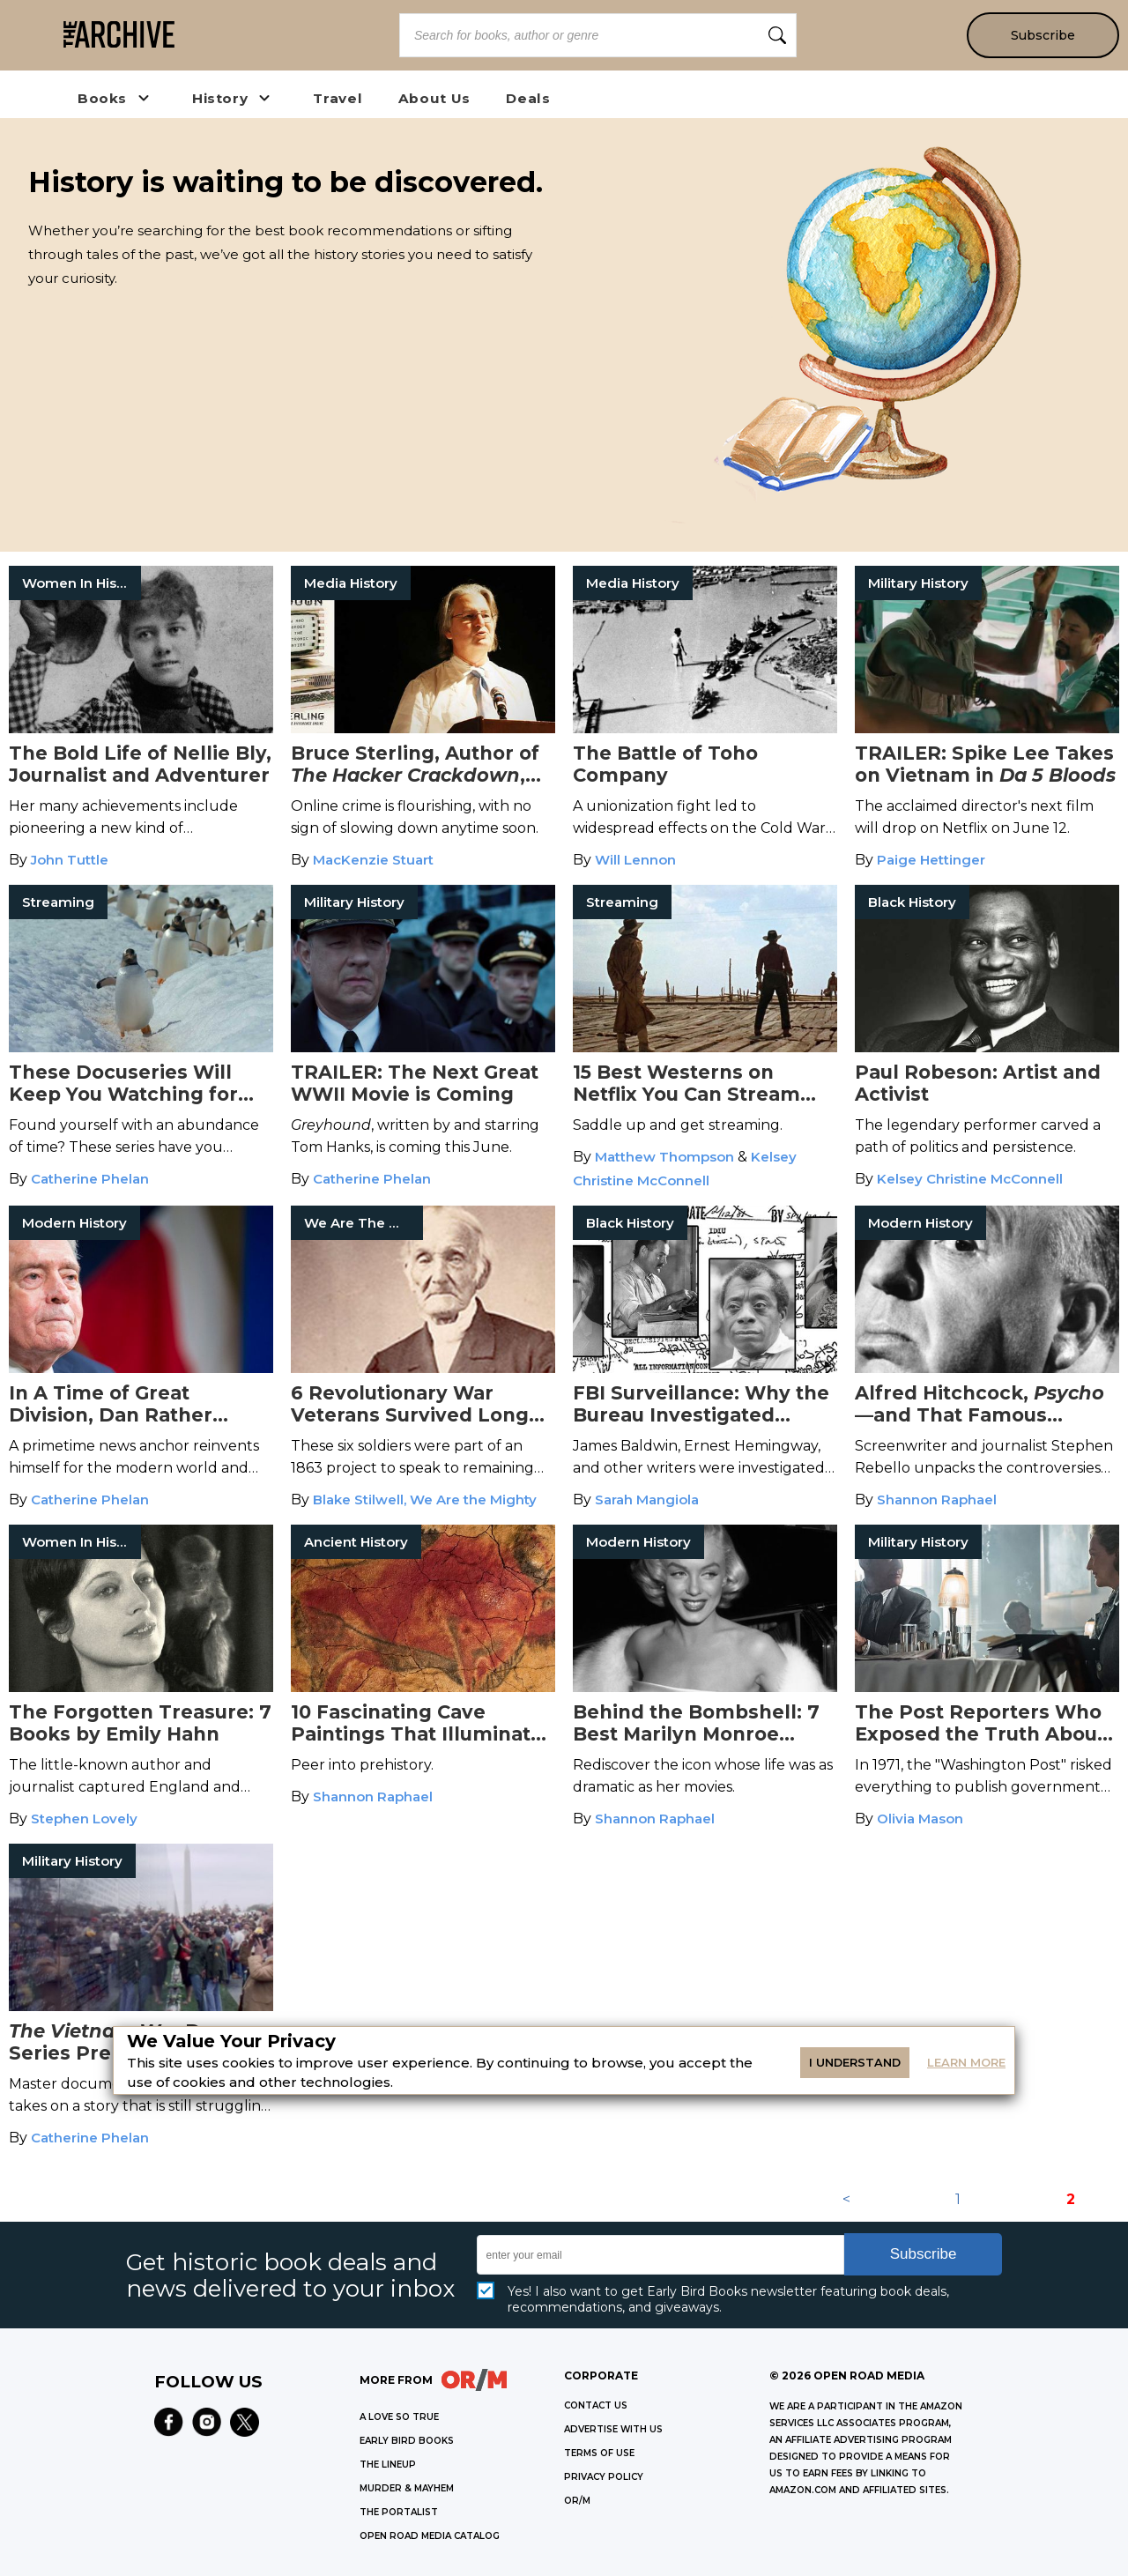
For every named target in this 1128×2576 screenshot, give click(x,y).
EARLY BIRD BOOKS (407, 2440)
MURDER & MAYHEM (407, 2488)
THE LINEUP (388, 2464)
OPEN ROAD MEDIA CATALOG (430, 2536)
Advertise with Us (613, 2429)
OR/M (577, 2500)
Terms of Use (599, 2453)
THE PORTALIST (399, 2512)
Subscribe (1042, 35)
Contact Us (595, 2405)
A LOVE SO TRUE (399, 2417)
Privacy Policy (603, 2477)
